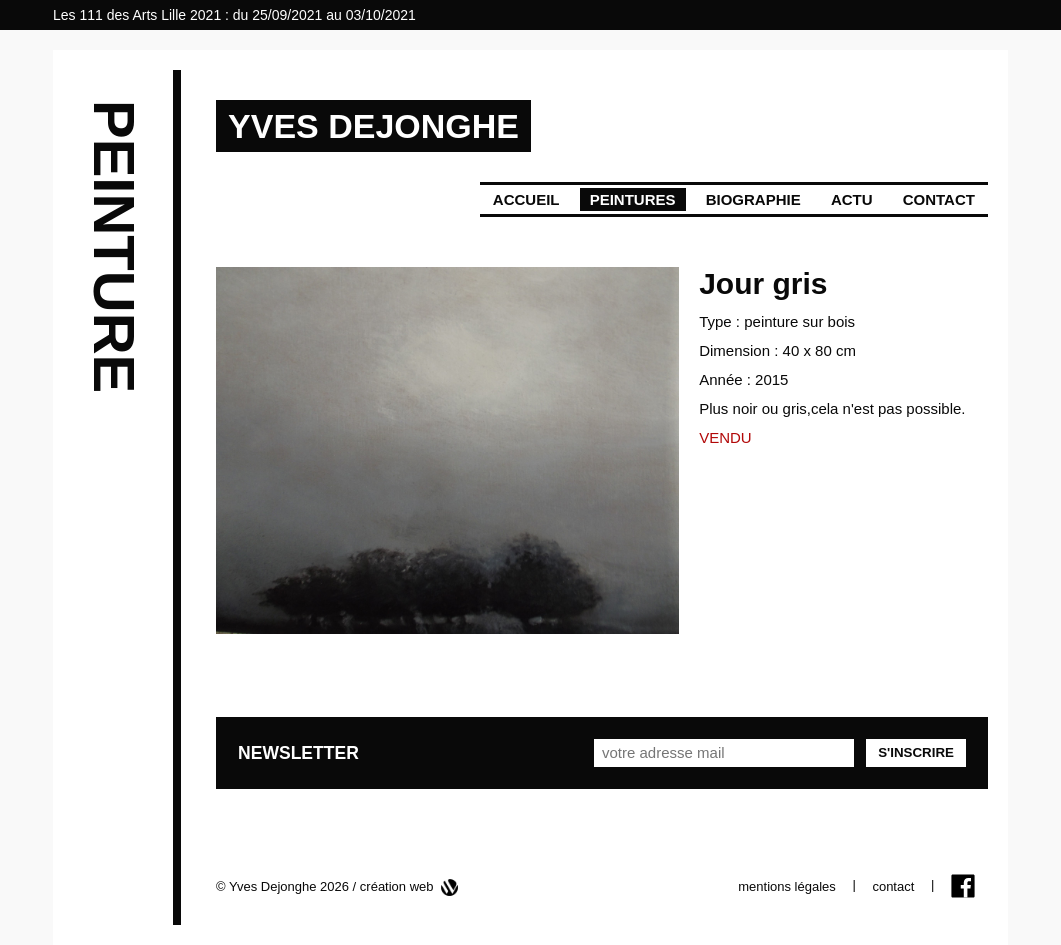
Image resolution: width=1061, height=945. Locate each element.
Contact (939, 199)
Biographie (753, 199)
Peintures (633, 199)
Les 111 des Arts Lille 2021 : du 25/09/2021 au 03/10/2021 (234, 15)
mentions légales (787, 886)
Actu (852, 199)
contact (893, 886)
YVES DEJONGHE (373, 126)
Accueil (526, 199)
